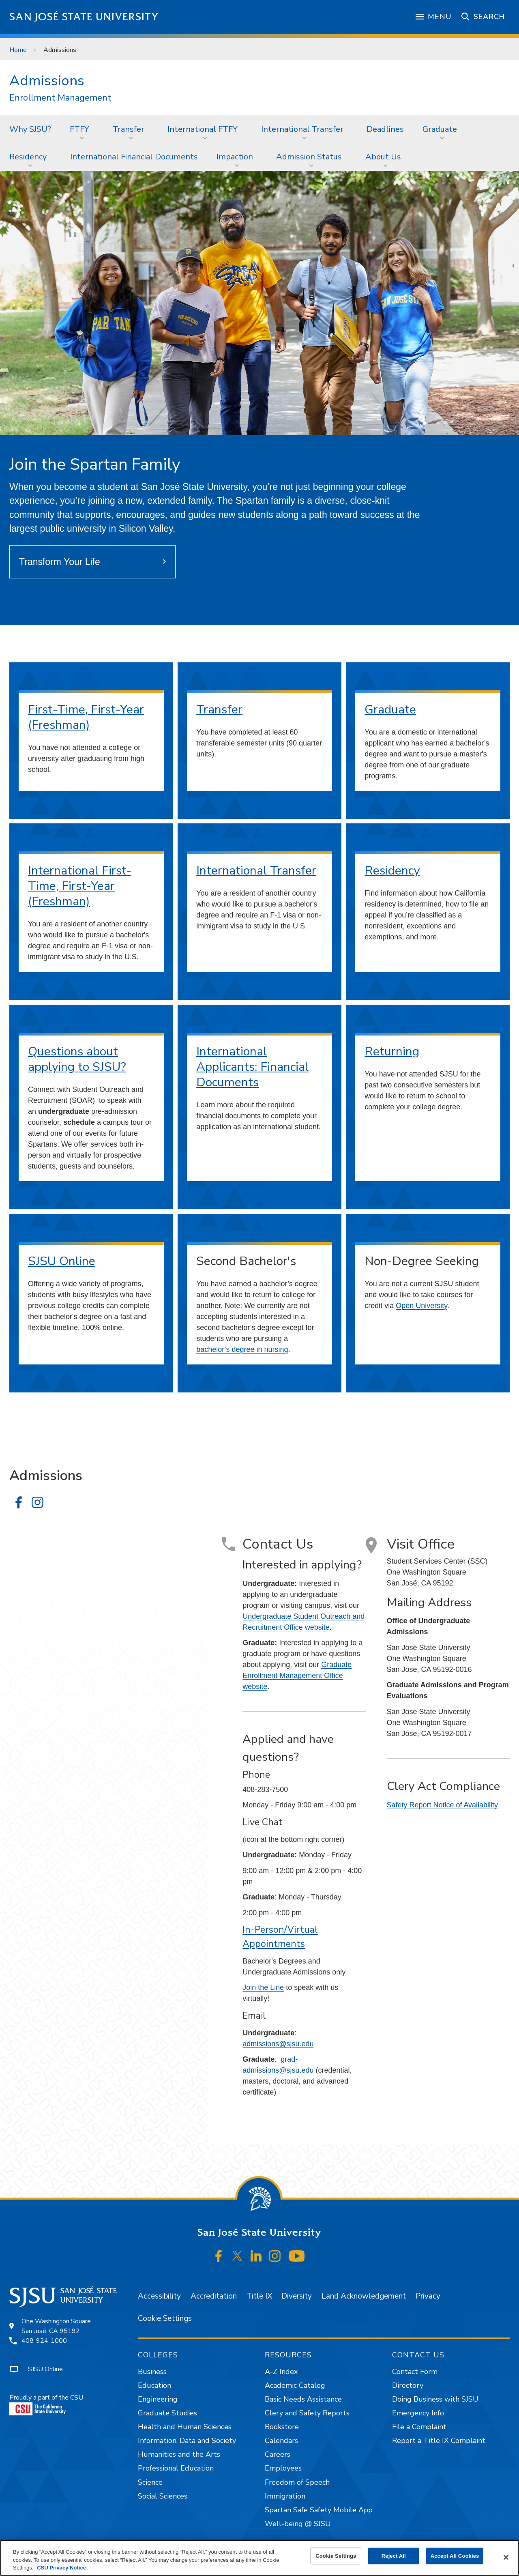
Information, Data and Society (187, 2440)
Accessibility (159, 2296)
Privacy (428, 2296)
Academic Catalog (295, 2385)
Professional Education (176, 2468)
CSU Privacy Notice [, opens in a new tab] (61, 2568)
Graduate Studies (167, 2413)
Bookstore (282, 2427)
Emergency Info (418, 2413)
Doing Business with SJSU (435, 2399)
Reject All (394, 2556)
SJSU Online (61, 1261)
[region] (259, 2558)
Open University (421, 1306)
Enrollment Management (60, 98)
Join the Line (263, 1987)
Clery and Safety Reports (307, 2413)
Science (150, 2482)
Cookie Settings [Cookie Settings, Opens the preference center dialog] (335, 2556)
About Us (383, 156)
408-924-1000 (44, 2340)
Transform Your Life (59, 561)
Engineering (158, 2399)
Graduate (439, 129)
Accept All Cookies (455, 2556)
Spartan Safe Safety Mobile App (319, 2510)
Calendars (281, 2440)
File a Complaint (419, 2427)
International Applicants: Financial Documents (252, 1067)
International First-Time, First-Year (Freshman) (79, 886)
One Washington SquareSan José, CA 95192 (56, 2326)
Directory (407, 2385)
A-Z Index (281, 2371)
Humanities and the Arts (179, 2454)
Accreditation (214, 2296)
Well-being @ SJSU (298, 2524)
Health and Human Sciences (185, 2427)
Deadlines (385, 129)
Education (154, 2385)
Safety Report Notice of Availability (442, 1805)
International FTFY (202, 129)
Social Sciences (162, 2496)
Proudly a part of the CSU (46, 2404)
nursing (276, 1349)
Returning (392, 1051)
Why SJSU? (30, 129)
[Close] (506, 2557)
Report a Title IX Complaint (438, 2440)
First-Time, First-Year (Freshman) (86, 717)
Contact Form (415, 2371)
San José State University (84, 17)
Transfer (128, 129)
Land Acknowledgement (364, 2296)
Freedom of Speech (297, 2482)
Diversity (296, 2296)
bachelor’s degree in (230, 1349)
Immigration (285, 2496)
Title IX (259, 2296)
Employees (283, 2468)
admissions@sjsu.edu (277, 2044)
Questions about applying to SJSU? (77, 1059)
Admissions (59, 49)
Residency (28, 156)
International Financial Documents (134, 156)
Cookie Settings (165, 2318)
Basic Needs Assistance (303, 2399)
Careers (277, 2454)
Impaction (235, 156)
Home (18, 49)
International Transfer (302, 129)
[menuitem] (30, 129)
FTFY (79, 129)
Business (152, 2371)
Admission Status (309, 156)
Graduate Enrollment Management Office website (297, 1676)
